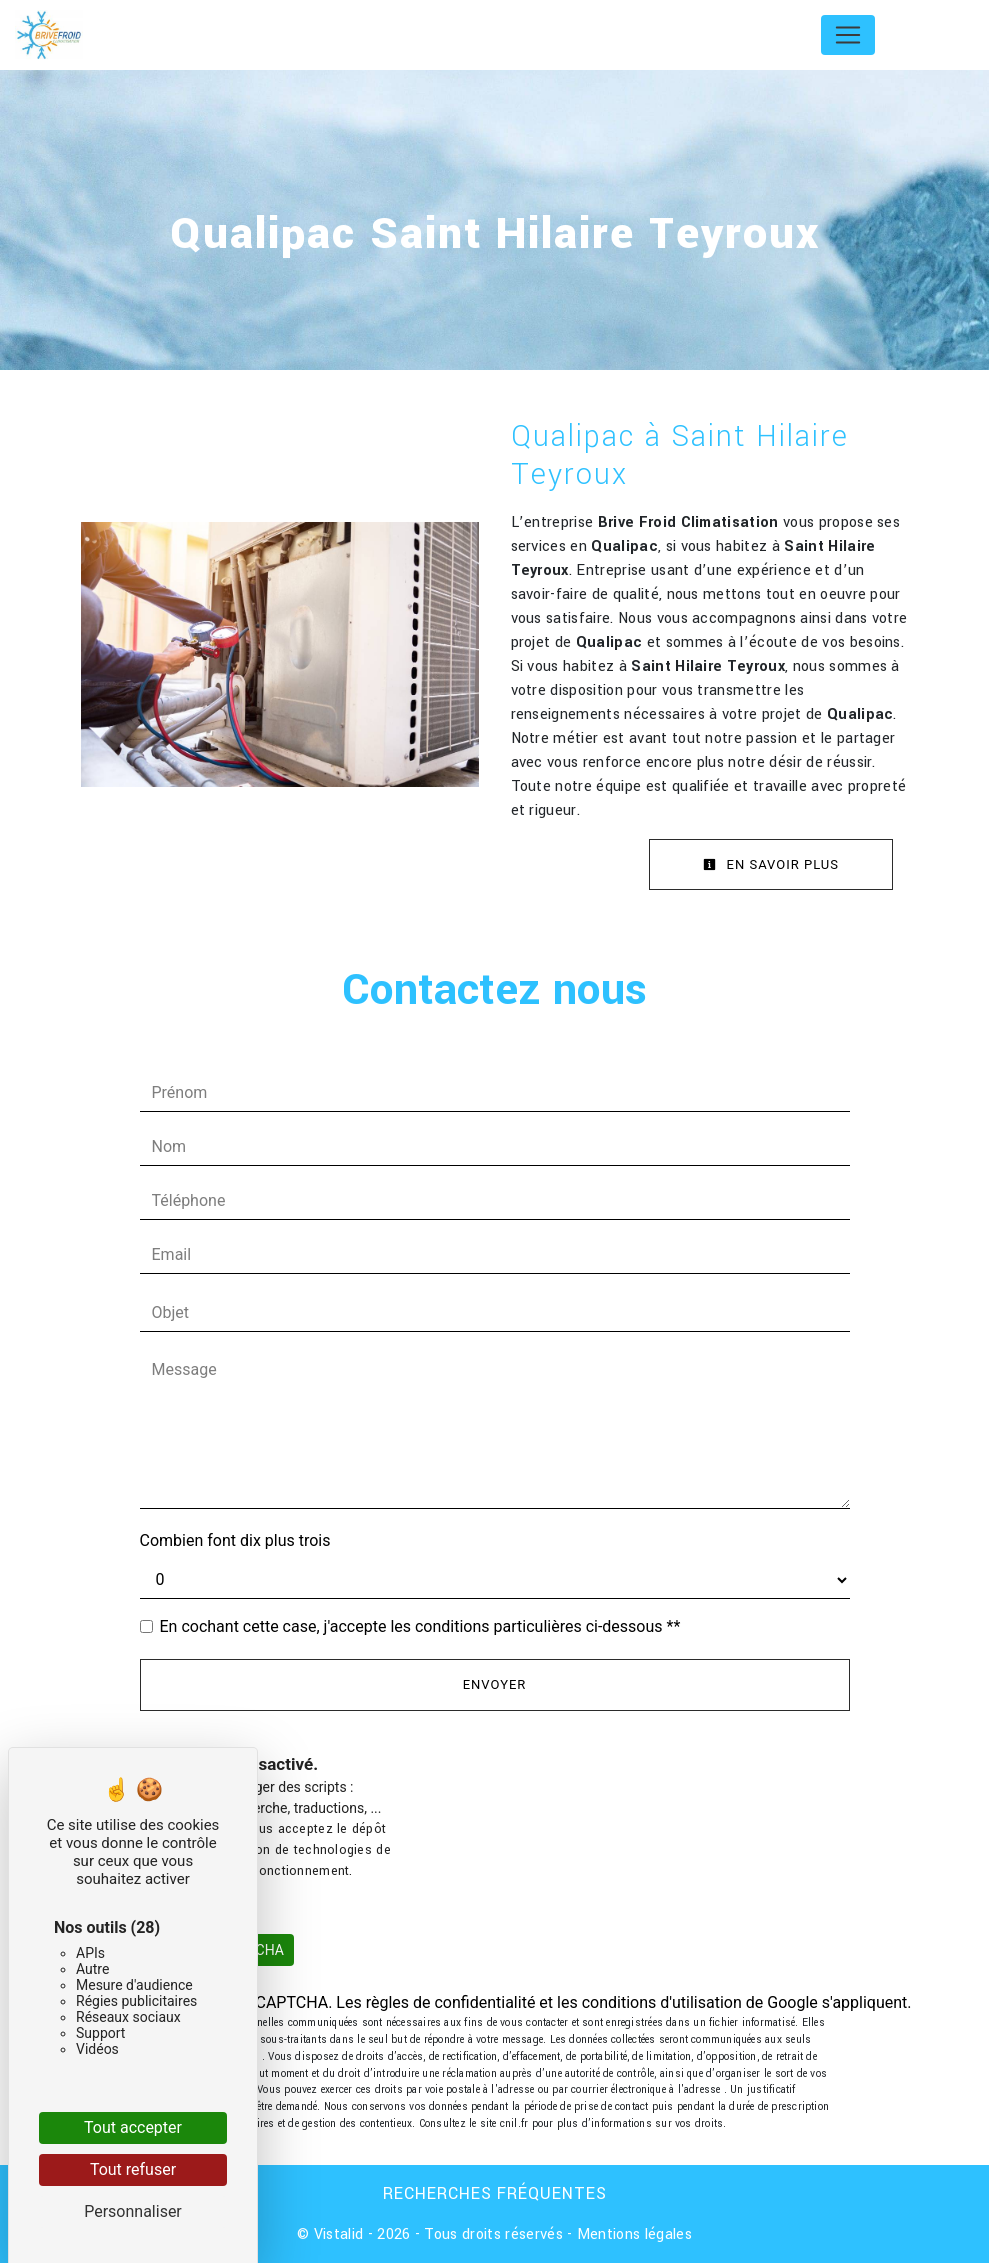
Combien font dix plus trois (235, 1540)
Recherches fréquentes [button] (495, 2193)
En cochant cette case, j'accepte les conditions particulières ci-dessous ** (420, 1626)
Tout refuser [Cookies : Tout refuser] (133, 2169)
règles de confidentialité (451, 2002)
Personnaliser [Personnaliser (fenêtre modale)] (133, 2211)
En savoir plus (771, 864)
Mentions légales (632, 2234)
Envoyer (495, 1684)
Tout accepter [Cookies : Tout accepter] (133, 2127)
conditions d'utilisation (662, 2002)
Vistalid (339, 2234)
